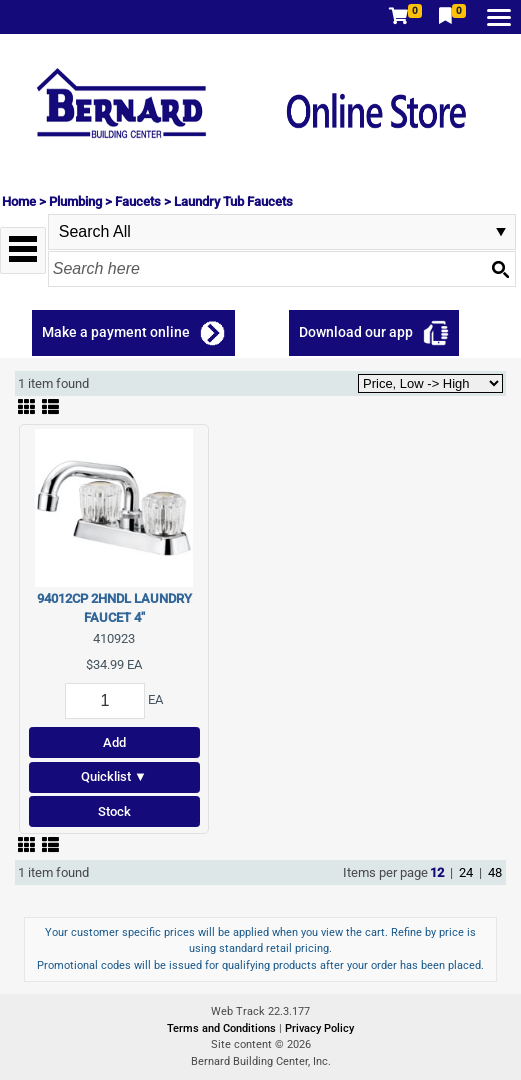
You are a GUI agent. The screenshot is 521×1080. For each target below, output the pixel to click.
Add (114, 742)
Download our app (356, 332)
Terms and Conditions (223, 1028)
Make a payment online (116, 332)
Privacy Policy (319, 1028)
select (501, 232)
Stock (114, 811)
